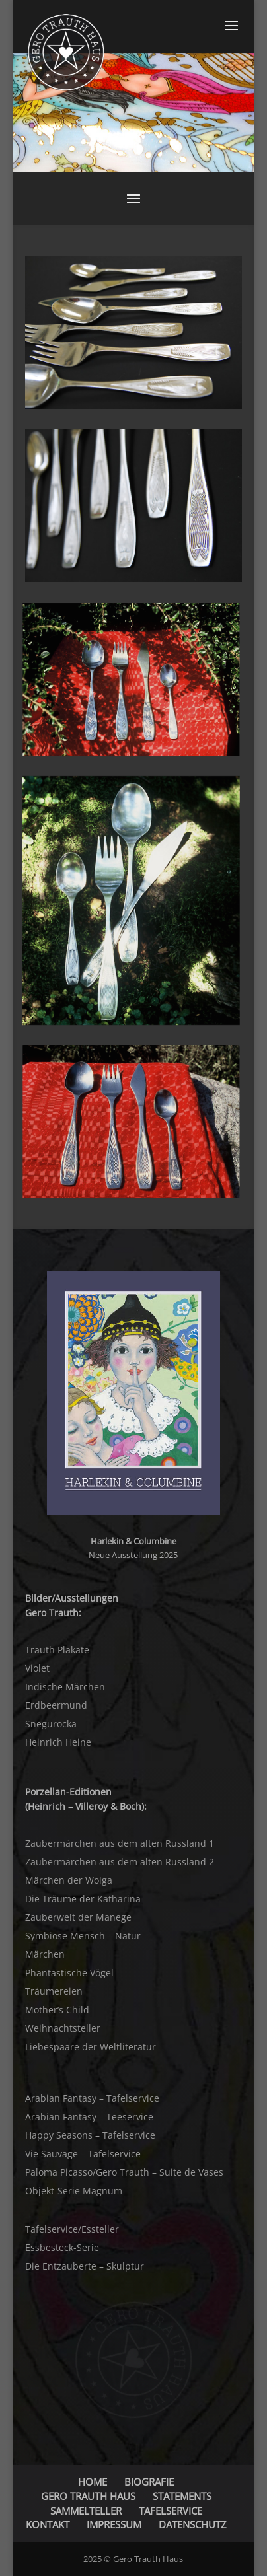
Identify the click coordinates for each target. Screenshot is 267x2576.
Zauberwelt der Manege (78, 1917)
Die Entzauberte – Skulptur (84, 2266)
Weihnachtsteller (62, 2028)
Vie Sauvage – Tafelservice (83, 2153)
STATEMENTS (182, 2496)
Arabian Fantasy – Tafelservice (92, 2098)
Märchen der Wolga (68, 1880)
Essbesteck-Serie (62, 2247)
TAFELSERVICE (170, 2510)
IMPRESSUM (114, 2524)
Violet (37, 1668)
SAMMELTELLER (86, 2510)
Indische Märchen (65, 1686)
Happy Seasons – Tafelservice (90, 2135)
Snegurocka (51, 1723)
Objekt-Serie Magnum (73, 2190)
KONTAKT (47, 2524)
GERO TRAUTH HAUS (88, 2496)
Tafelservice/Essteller (72, 2229)
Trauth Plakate (57, 1649)
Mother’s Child (57, 2009)
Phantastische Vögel (69, 1972)
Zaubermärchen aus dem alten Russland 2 (119, 1861)
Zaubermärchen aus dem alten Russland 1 (119, 1843)
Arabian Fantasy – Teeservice (89, 2116)
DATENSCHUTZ (193, 2524)
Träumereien (54, 1991)
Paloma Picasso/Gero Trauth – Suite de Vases (124, 2172)
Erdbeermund (56, 1705)
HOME (92, 2481)
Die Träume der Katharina (83, 1898)
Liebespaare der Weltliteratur (90, 2046)
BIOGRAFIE (149, 2481)
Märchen (45, 1954)
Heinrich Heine (58, 1742)
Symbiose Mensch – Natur (83, 1935)
